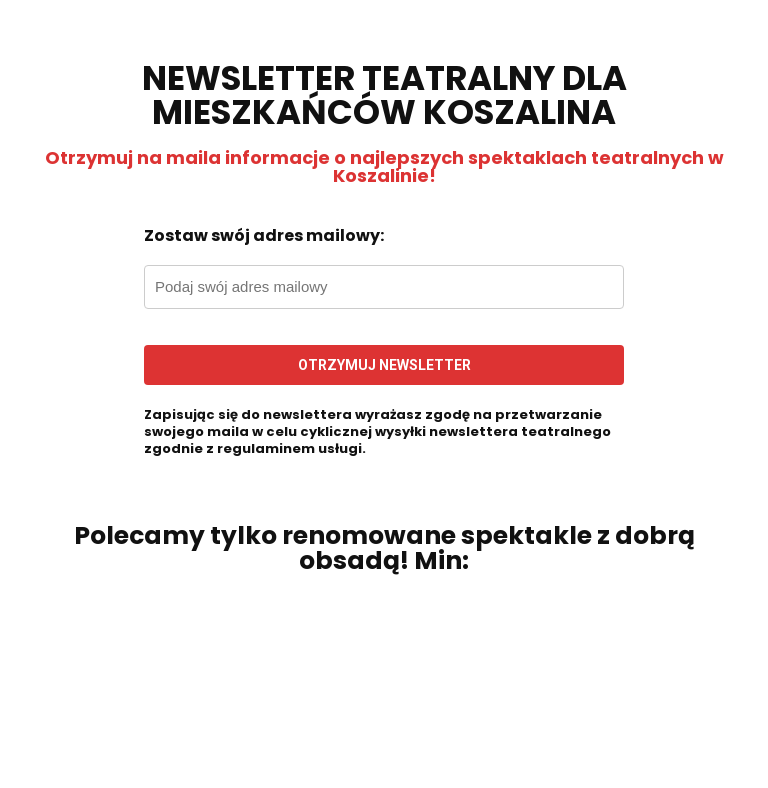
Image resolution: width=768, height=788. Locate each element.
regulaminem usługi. (291, 448)
